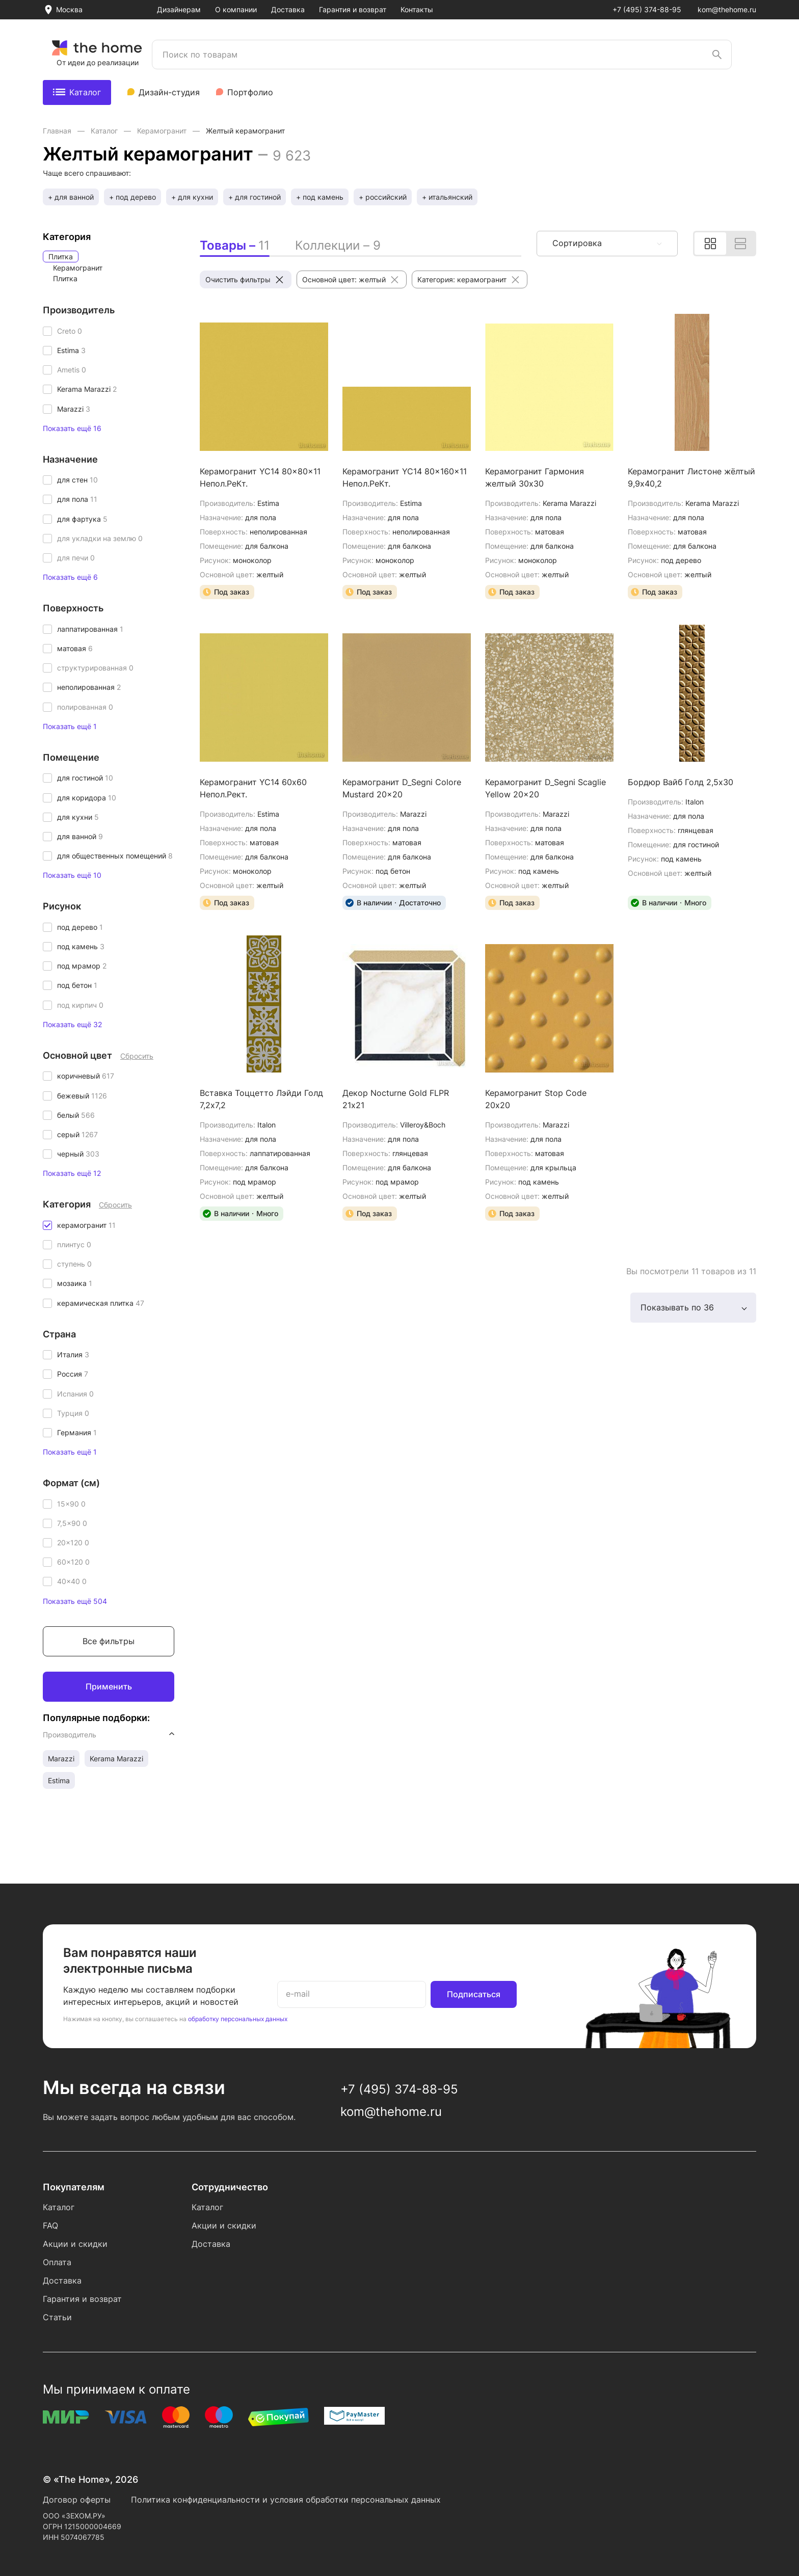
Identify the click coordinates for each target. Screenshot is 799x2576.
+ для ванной (71, 197)
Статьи (57, 2317)
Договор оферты (77, 2499)
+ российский (383, 197)
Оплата (57, 2262)
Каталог (77, 92)
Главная (58, 130)
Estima (59, 1780)
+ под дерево (132, 197)
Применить (109, 1686)
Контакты (417, 9)
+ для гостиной (254, 197)
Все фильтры (109, 1641)
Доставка (288, 9)
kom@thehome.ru (727, 9)
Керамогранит (163, 130)
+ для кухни (192, 197)
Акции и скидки (75, 2244)
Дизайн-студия (169, 92)
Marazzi (61, 1758)
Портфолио (250, 92)
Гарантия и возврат (352, 9)
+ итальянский (447, 197)
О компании (236, 9)
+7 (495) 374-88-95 (646, 9)
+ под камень (319, 197)
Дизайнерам (179, 9)
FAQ (50, 2225)
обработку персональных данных (237, 2019)
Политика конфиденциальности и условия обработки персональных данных (286, 2499)
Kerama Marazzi (116, 1758)
